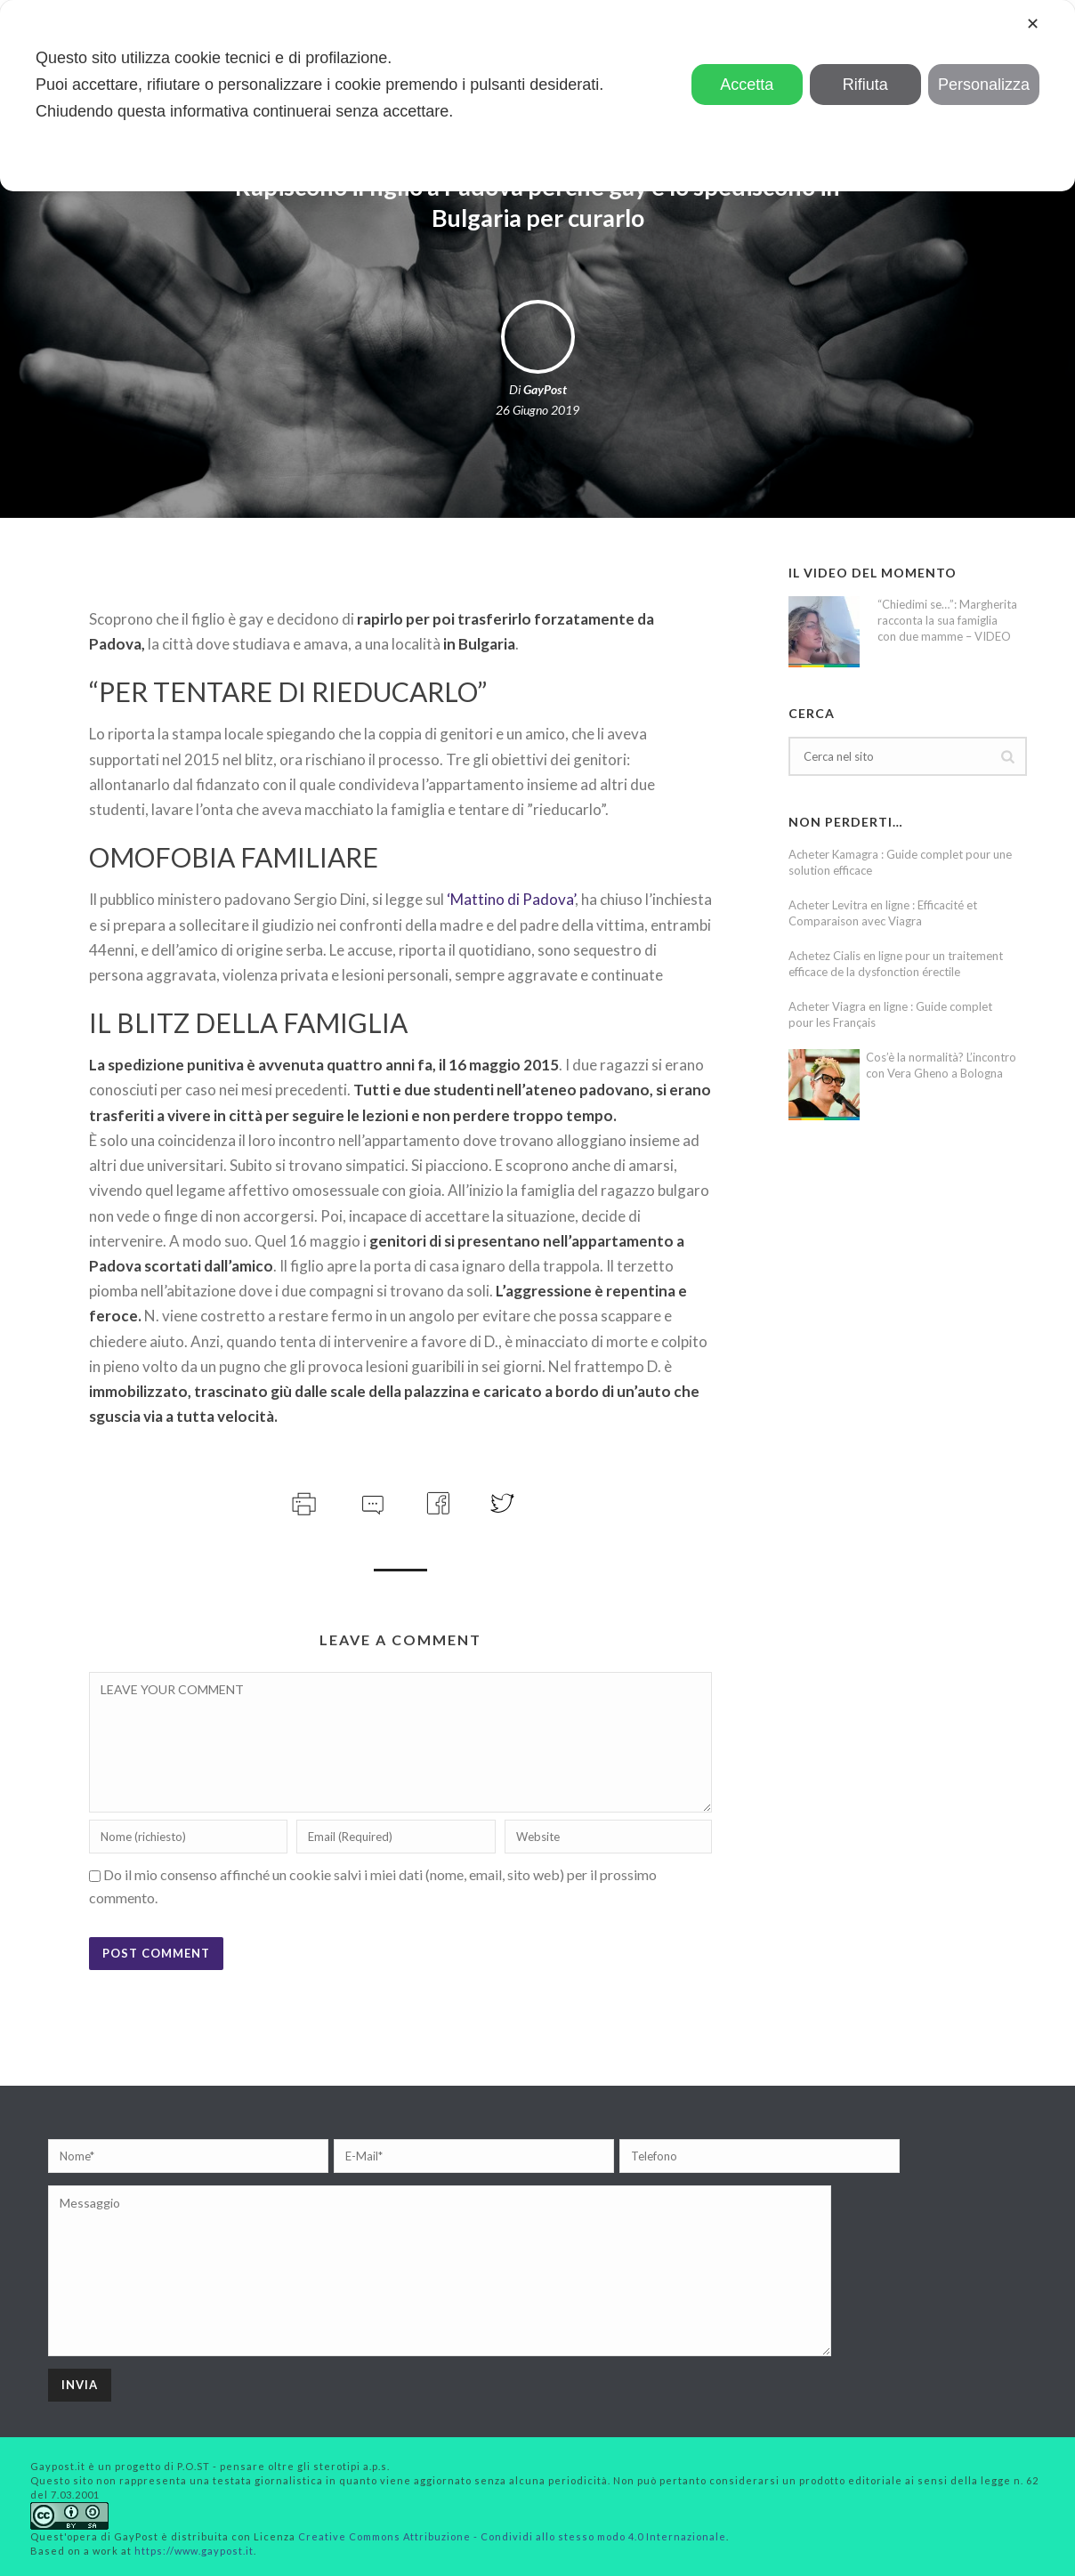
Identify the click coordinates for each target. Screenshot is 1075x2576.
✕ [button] (1032, 24)
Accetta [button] (746, 84)
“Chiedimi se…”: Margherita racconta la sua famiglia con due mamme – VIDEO (947, 620)
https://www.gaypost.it (194, 2550)
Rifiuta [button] (865, 84)
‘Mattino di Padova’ (509, 899)
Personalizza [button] (984, 84)
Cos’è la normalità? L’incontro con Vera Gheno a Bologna (941, 1065)
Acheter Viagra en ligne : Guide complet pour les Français (890, 1014)
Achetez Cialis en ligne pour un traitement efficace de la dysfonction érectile (895, 964)
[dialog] (537, 95)
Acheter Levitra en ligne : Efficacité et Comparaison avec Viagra (882, 913)
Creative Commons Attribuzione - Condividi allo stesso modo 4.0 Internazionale (512, 2536)
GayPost (545, 389)
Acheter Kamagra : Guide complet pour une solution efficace (900, 862)
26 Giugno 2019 (537, 409)
